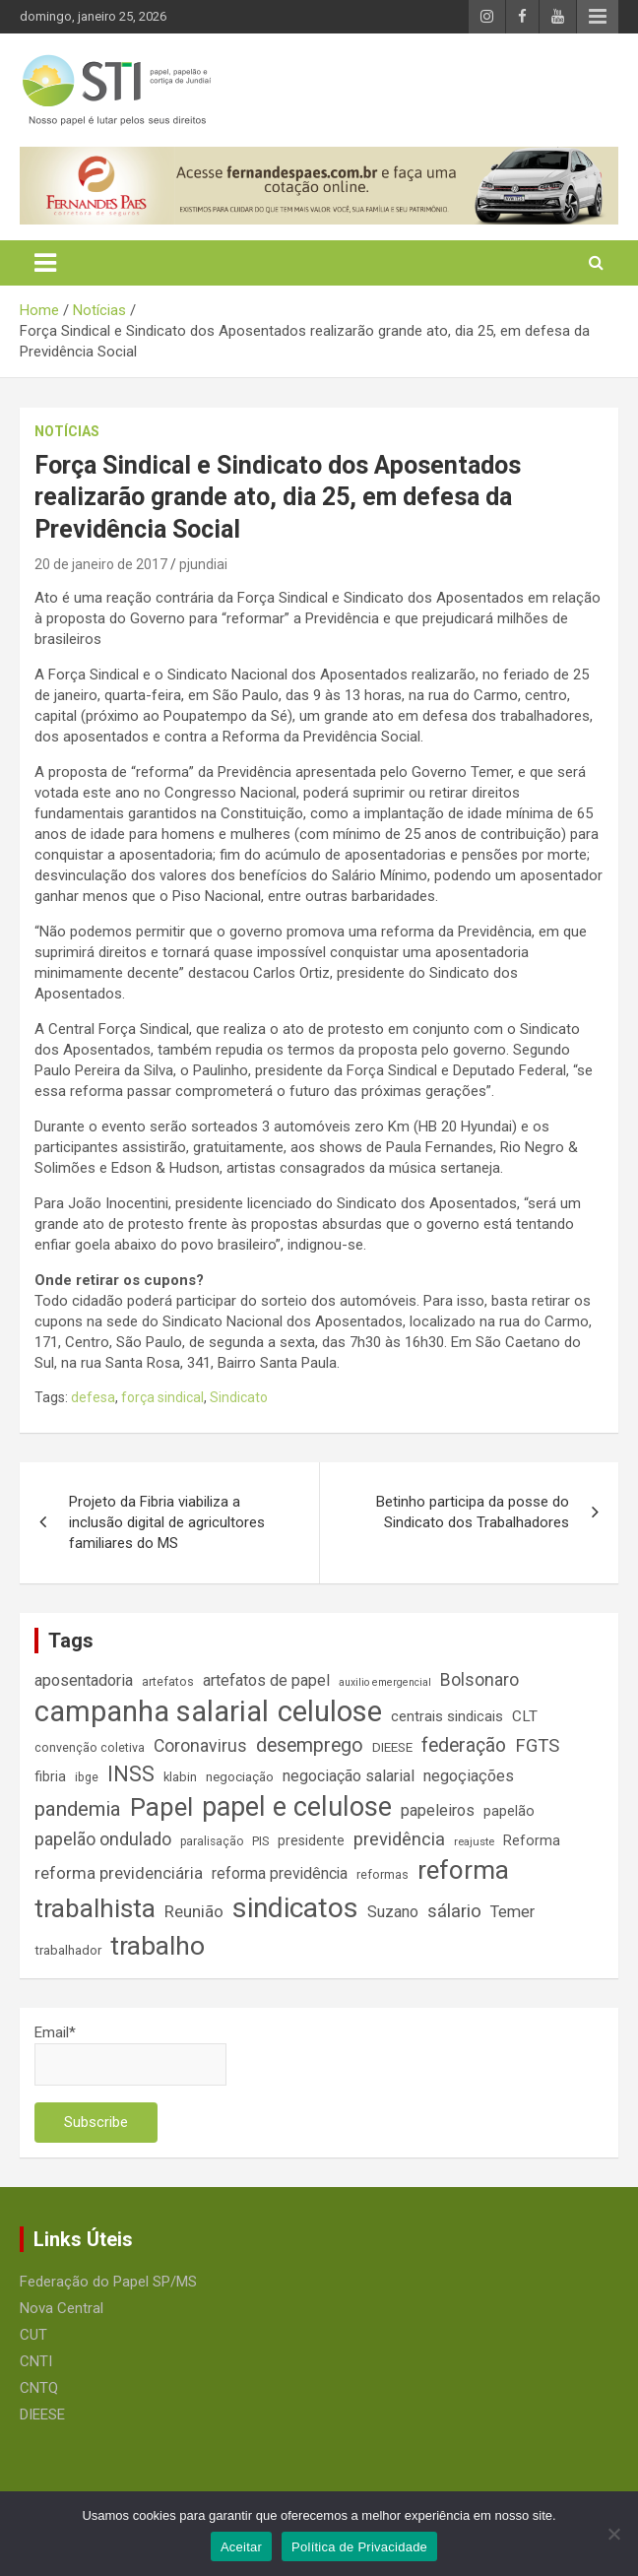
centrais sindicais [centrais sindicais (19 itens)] (447, 1716)
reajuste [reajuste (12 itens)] (474, 1841)
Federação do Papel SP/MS (108, 2281)
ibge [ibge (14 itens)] (86, 1777)
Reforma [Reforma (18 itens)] (531, 1840)
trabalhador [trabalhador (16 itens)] (67, 1950)
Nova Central (61, 2308)
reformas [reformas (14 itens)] (382, 1874)
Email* (130, 2055)
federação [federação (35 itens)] (463, 1745)
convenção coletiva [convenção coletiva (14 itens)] (89, 1747)
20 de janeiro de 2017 (100, 564)
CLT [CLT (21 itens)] (525, 1716)
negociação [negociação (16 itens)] (240, 1777)
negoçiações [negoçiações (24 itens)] (468, 1776)
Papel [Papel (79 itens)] (161, 1807)
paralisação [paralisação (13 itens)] (211, 1841)
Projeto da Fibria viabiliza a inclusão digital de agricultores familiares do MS (167, 1522)
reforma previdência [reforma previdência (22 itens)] (280, 1873)
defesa (93, 1397)
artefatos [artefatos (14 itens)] (168, 1681)
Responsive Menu (597, 16)
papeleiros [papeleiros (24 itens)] (438, 1810)
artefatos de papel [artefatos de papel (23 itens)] (266, 1680)
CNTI (36, 2361)
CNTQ (39, 2388)
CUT (33, 2335)
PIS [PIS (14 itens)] (260, 1841)
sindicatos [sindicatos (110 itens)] (295, 1908)
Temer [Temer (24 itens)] (512, 1911)
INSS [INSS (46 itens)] (131, 1774)
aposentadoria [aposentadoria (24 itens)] (83, 1680)
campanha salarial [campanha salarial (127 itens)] (151, 1711)
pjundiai (203, 564)
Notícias (66, 431)
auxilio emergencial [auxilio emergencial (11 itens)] (385, 1682)
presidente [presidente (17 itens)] (311, 1840)
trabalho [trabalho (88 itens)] (157, 1945)
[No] (613, 2534)
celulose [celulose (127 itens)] (330, 1711)
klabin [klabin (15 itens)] (180, 1777)
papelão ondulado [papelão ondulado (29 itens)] (102, 1839)
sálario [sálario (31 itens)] (454, 1911)
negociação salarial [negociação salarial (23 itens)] (349, 1776)
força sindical (162, 1397)
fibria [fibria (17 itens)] (50, 1776)
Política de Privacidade (359, 2547)
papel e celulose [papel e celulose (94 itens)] (297, 1807)
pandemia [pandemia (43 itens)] (77, 1809)
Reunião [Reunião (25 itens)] (193, 1911)
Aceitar (241, 2547)
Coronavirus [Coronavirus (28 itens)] (200, 1746)
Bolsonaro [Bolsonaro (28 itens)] (479, 1680)
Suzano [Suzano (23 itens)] (392, 1911)
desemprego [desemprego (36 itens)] (309, 1745)
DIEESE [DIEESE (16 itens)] (392, 1747)
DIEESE (42, 2414)
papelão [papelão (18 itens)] (509, 1811)
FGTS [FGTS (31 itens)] (537, 1746)
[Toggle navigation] (45, 263)
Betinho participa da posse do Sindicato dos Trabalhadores (472, 1512)
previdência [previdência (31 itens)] (399, 1839)
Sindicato (239, 1397)
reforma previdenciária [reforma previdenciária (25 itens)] (118, 1873)
